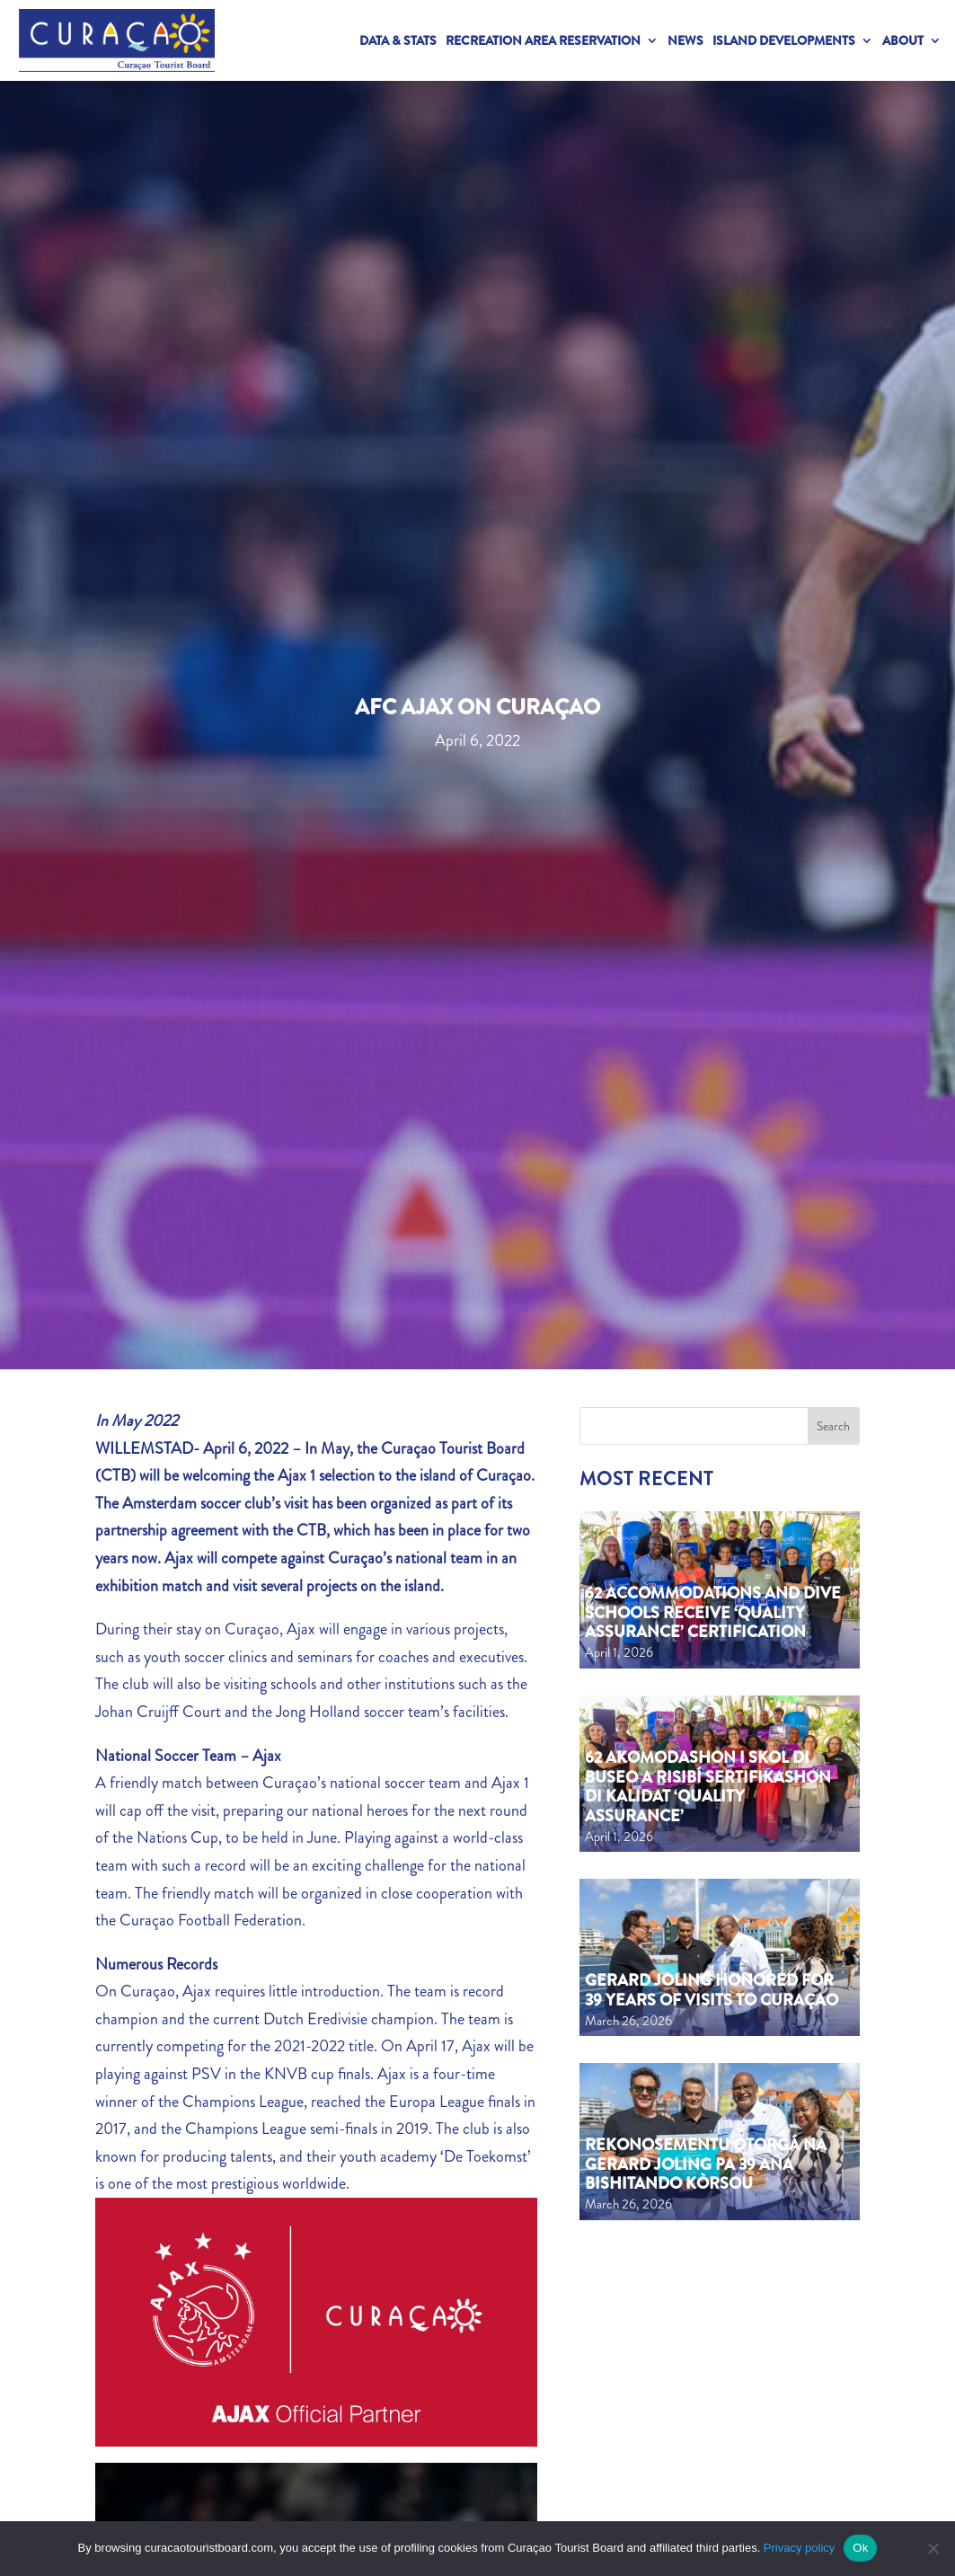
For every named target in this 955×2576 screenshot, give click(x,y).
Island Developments (783, 40)
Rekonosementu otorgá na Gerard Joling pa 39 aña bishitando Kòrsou (706, 2164)
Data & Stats (398, 40)
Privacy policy (799, 2547)
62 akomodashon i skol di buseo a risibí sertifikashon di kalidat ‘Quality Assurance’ (708, 1787)
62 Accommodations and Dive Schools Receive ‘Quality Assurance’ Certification (713, 1612)
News (685, 40)
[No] (933, 2548)
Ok (860, 2547)
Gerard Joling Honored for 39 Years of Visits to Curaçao (711, 1990)
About (903, 40)
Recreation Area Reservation (543, 40)
